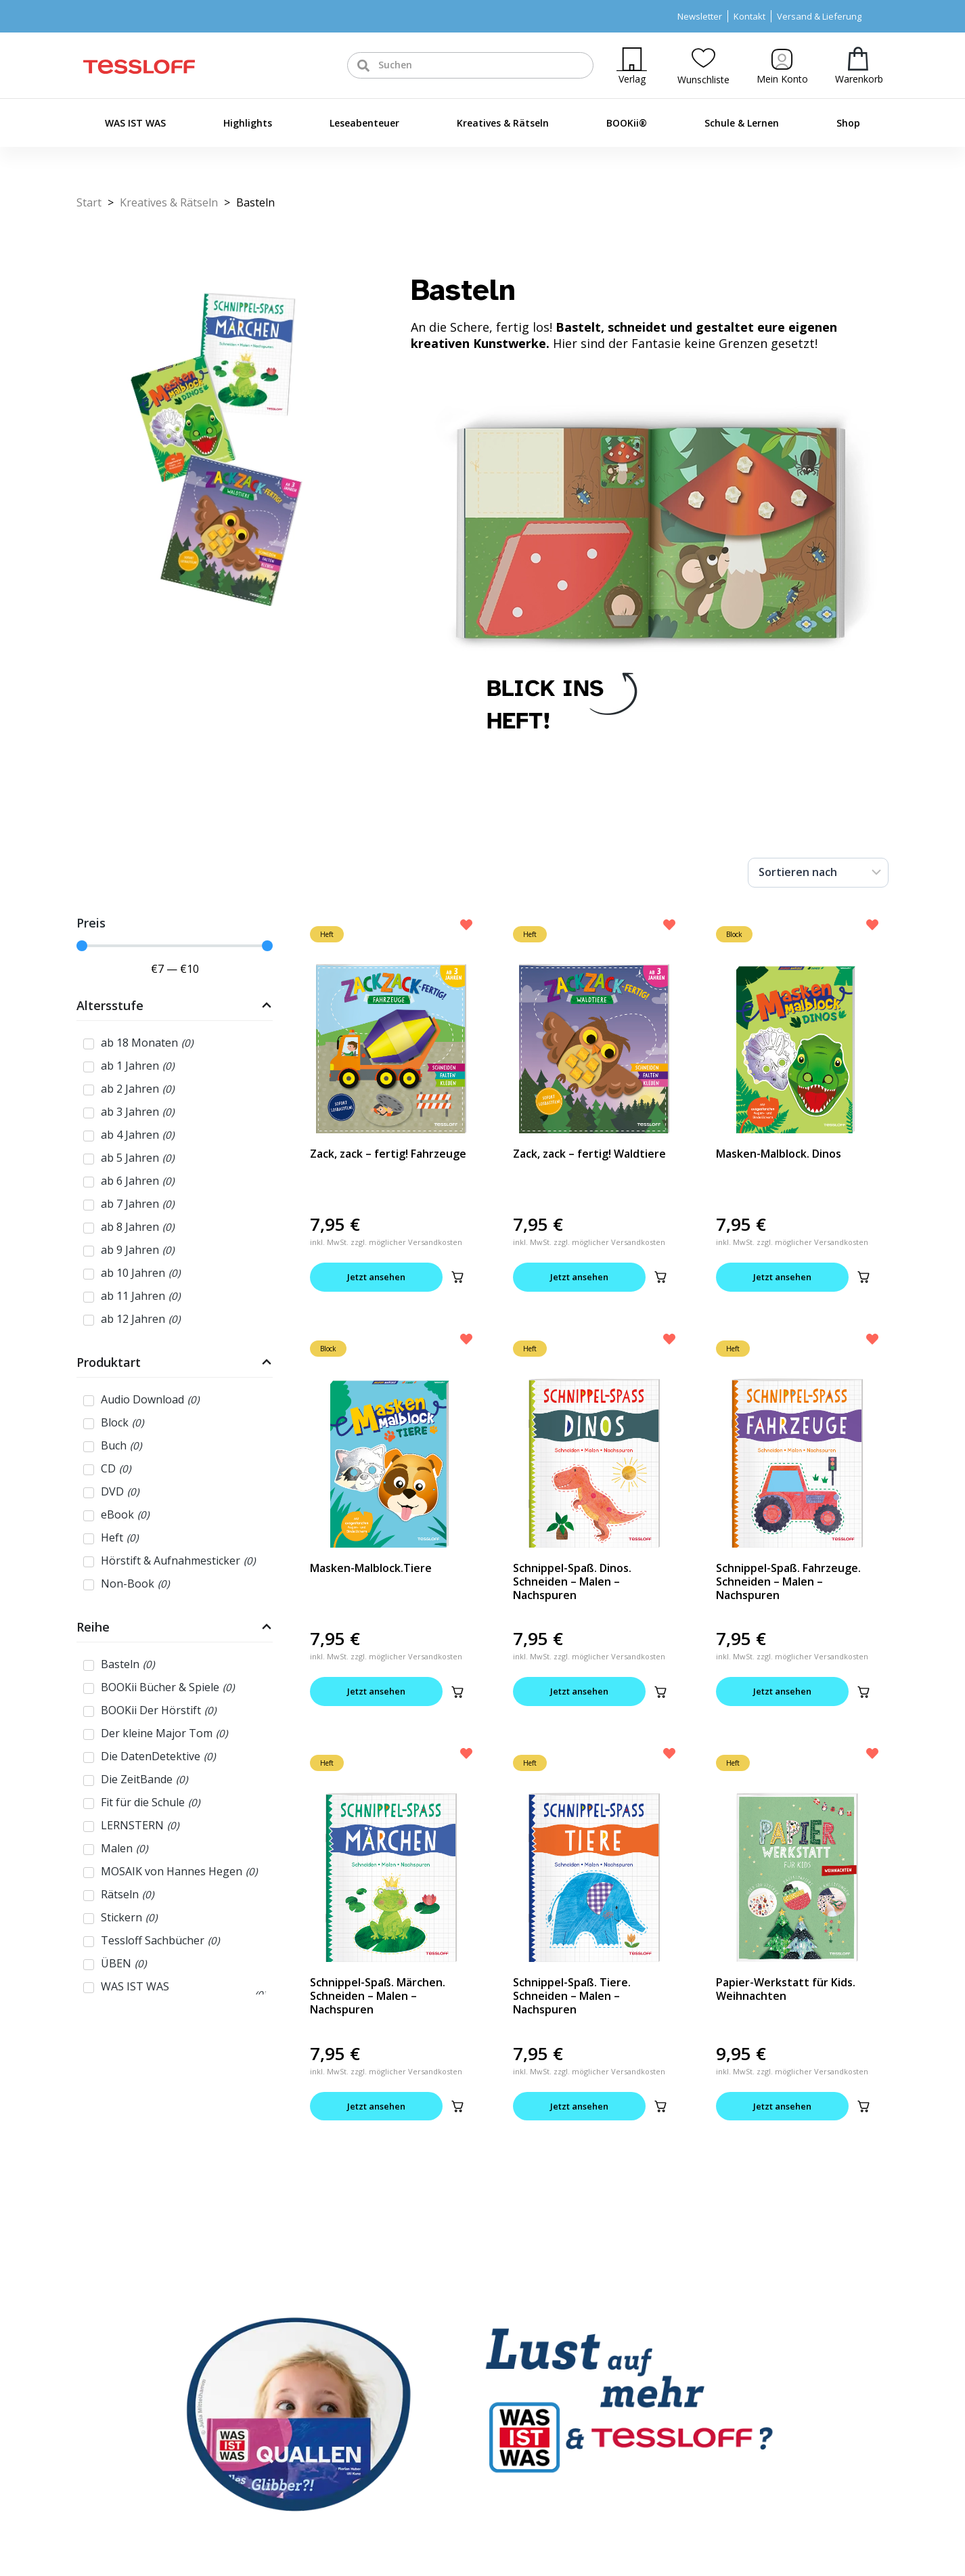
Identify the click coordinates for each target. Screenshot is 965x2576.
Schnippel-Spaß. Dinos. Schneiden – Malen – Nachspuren (572, 1581)
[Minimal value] (174, 945)
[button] (457, 1276)
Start (89, 202)
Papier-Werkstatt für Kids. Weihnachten (785, 1989)
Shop (848, 122)
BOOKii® (626, 122)
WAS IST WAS (135, 122)
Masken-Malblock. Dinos (778, 1153)
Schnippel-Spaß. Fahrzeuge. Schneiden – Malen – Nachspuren (788, 1581)
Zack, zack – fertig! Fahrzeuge (388, 1153)
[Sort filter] (818, 873)
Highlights (247, 122)
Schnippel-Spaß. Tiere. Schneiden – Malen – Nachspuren (572, 1996)
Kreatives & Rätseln (503, 122)
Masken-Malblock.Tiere (371, 1567)
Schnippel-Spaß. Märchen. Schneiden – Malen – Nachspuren (377, 1996)
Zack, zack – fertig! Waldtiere (589, 1153)
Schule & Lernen (741, 122)
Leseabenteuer (364, 122)
